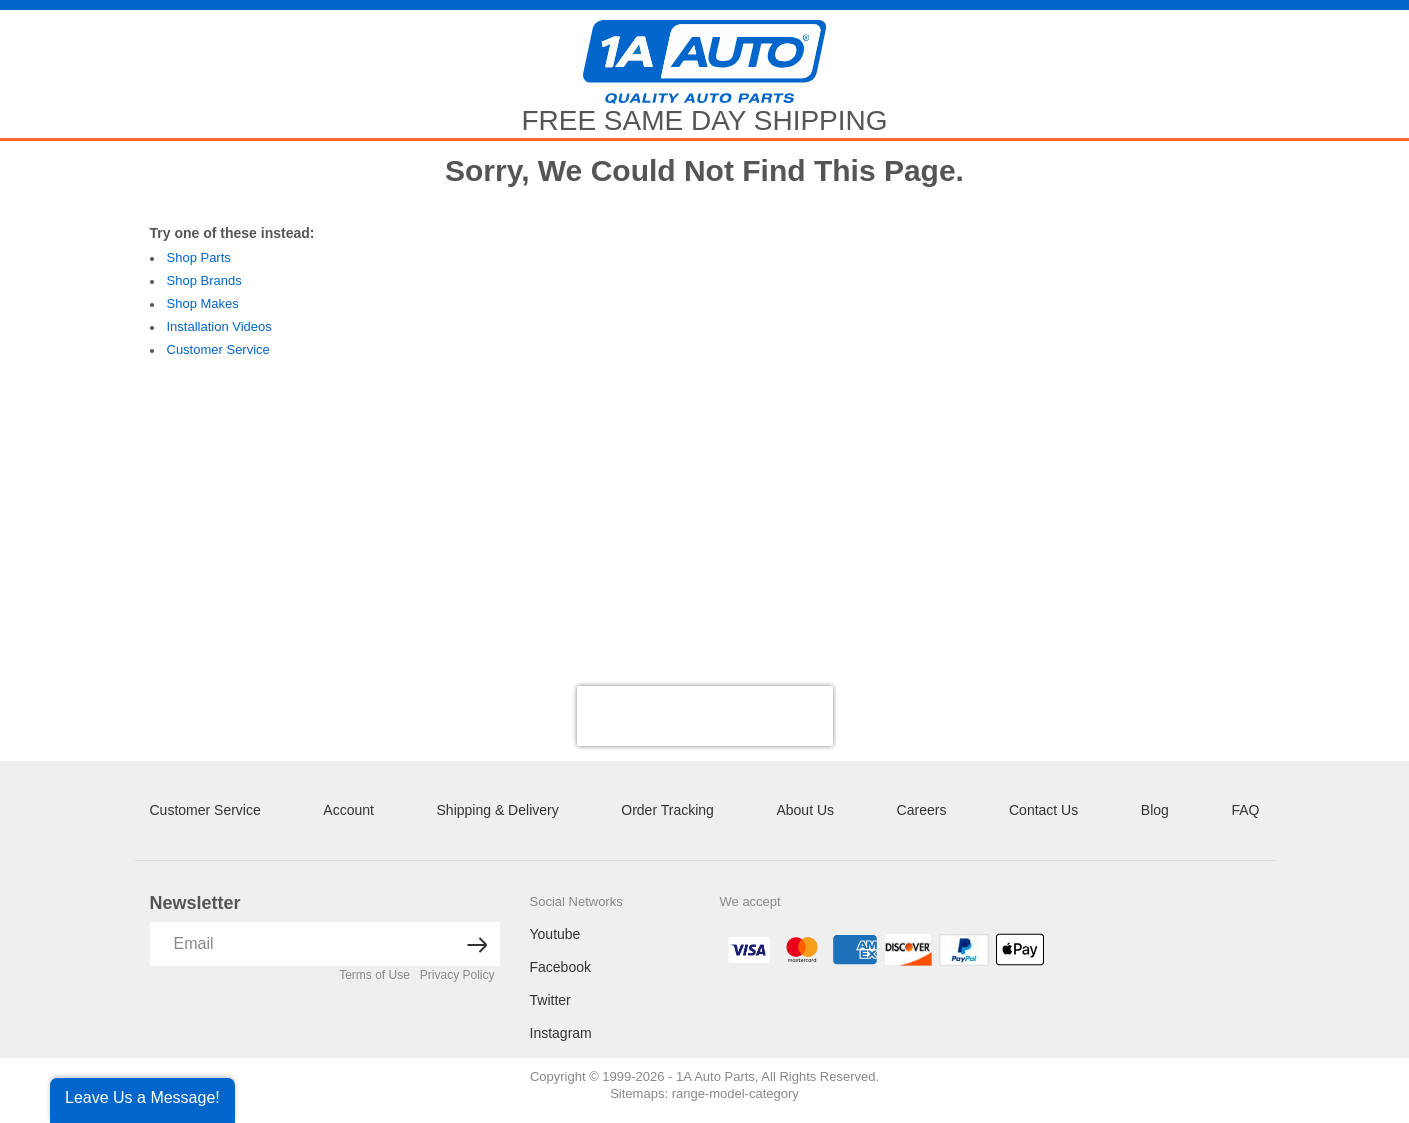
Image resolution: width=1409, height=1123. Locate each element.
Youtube (555, 934)
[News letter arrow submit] (477, 944)
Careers (922, 810)
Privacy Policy (457, 975)
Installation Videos (219, 326)
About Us (805, 810)
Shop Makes (203, 303)
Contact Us (1043, 810)
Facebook (560, 967)
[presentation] (705, 716)
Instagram (561, 1033)
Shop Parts (199, 257)
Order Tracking (667, 810)
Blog (1155, 810)
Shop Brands (204, 280)
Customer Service (218, 349)
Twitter (550, 1000)
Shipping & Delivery (498, 810)
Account (348, 810)
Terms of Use (374, 975)
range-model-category (735, 1093)
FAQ (1245, 810)
